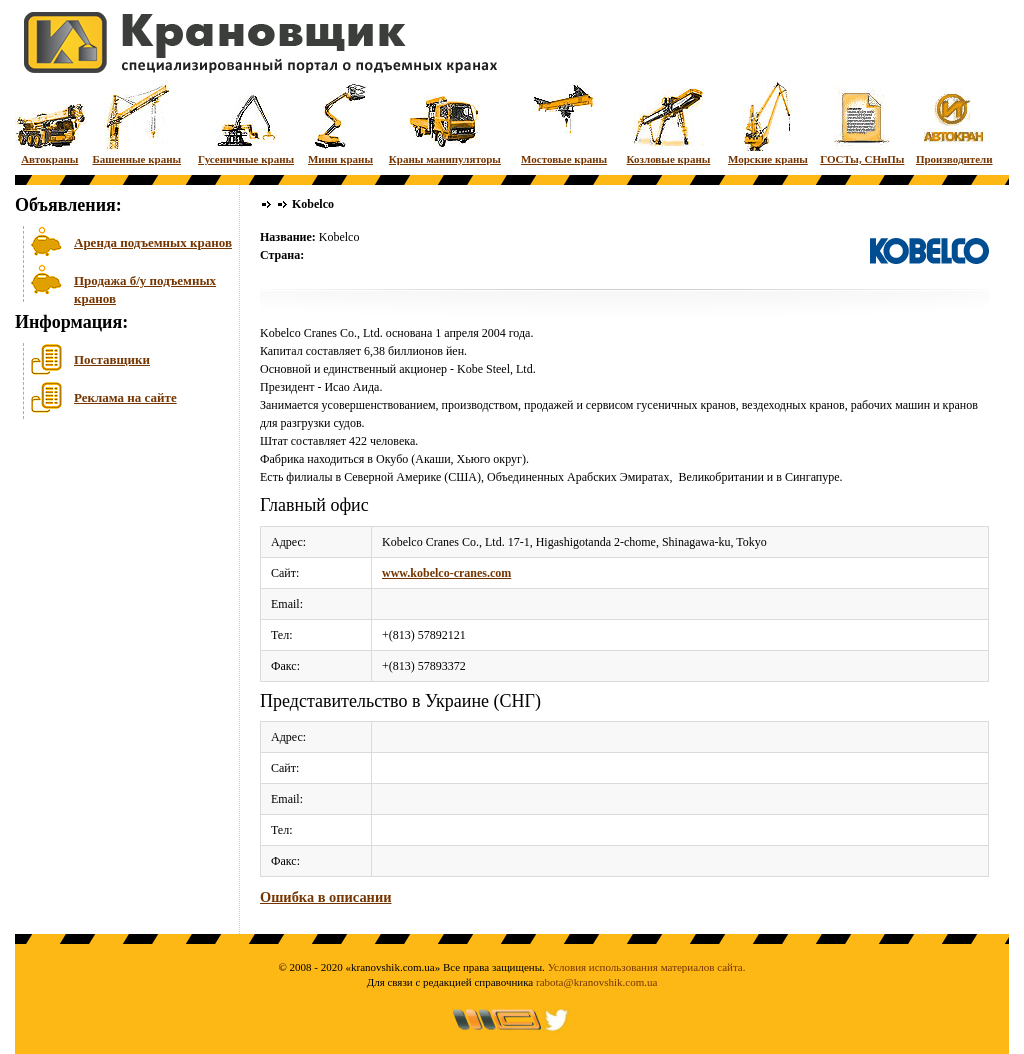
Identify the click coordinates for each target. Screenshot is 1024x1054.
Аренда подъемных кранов (153, 242)
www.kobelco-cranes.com (446, 573)
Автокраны (50, 122)
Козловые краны (669, 122)
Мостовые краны (564, 122)
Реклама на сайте (125, 397)
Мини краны (340, 122)
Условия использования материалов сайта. (647, 967)
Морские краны (768, 122)
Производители (954, 122)
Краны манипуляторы (445, 122)
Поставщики (112, 359)
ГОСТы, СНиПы (862, 122)
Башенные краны (136, 122)
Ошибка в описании (325, 897)
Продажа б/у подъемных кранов (145, 287)
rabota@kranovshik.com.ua (596, 982)
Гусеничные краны (246, 122)
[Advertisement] (115, 579)
